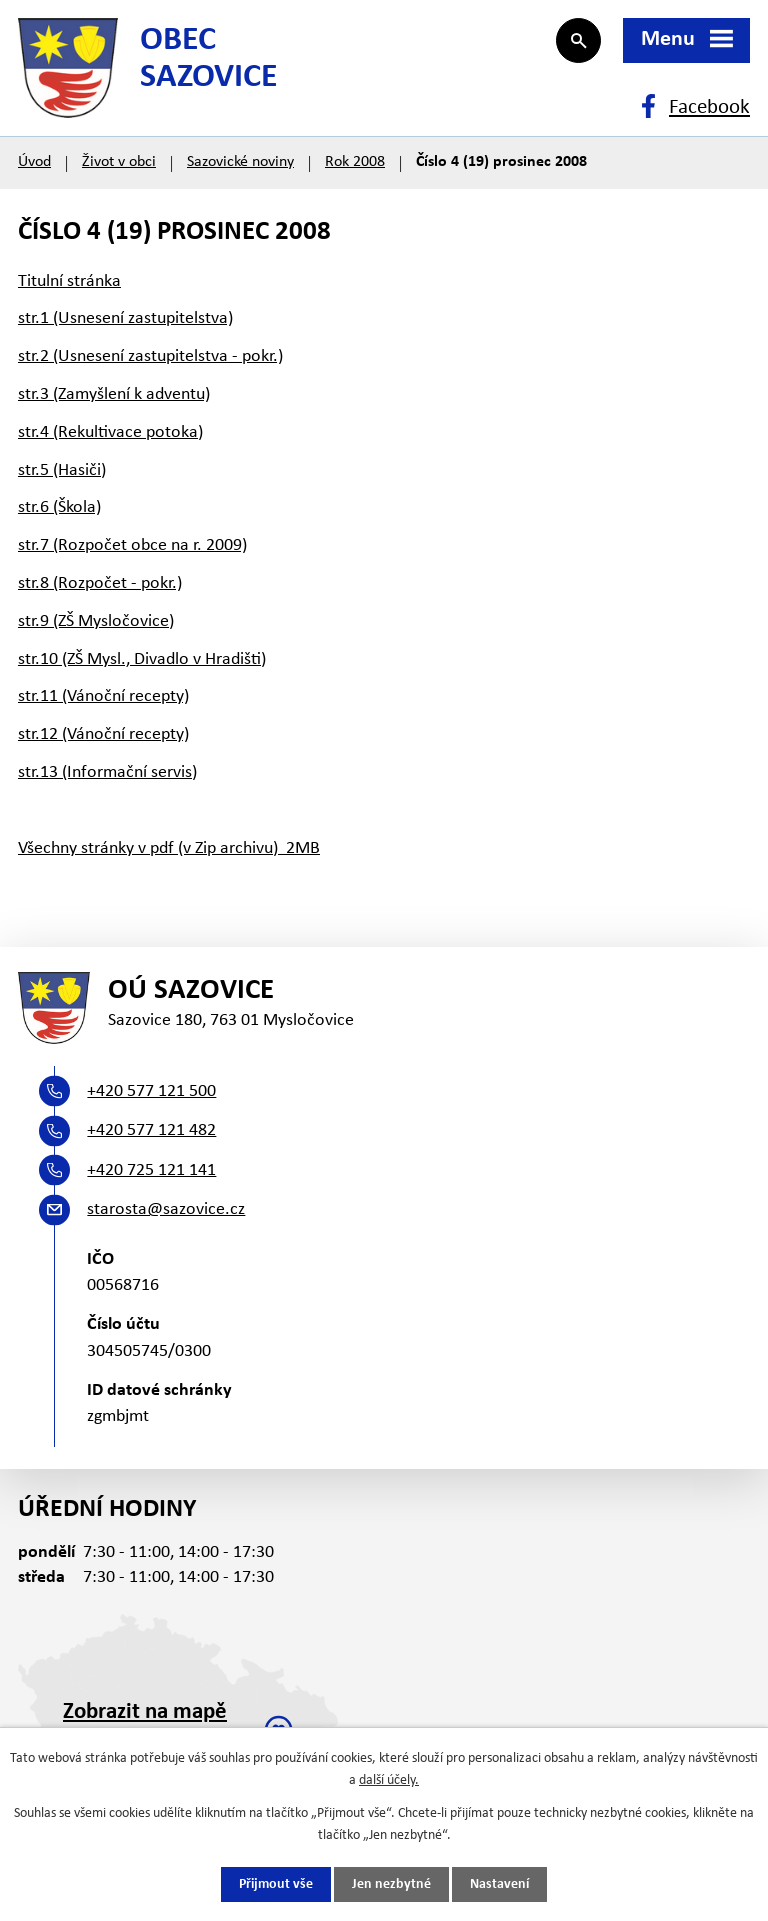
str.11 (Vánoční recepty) (103, 696)
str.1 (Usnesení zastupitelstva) (125, 318)
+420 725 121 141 (151, 1170)
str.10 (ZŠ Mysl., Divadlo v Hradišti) (142, 659)
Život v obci (119, 162)
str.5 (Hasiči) (62, 470)
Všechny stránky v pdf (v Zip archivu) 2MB (169, 848)
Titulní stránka (69, 281)
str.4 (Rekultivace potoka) (110, 432)
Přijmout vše (276, 1884)
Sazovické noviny (240, 162)
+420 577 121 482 (151, 1130)
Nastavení (499, 1884)
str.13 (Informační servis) (107, 772)
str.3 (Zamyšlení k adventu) (114, 394)
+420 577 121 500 (151, 1091)
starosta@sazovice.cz (166, 1209)
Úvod (34, 162)
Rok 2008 (355, 162)
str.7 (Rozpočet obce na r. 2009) (132, 545)
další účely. (389, 1780)
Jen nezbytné (391, 1884)
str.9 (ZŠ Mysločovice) (96, 621)
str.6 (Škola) (59, 507)
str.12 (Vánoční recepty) (103, 734)
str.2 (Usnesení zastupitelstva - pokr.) (150, 356)
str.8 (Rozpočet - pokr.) (100, 583)
